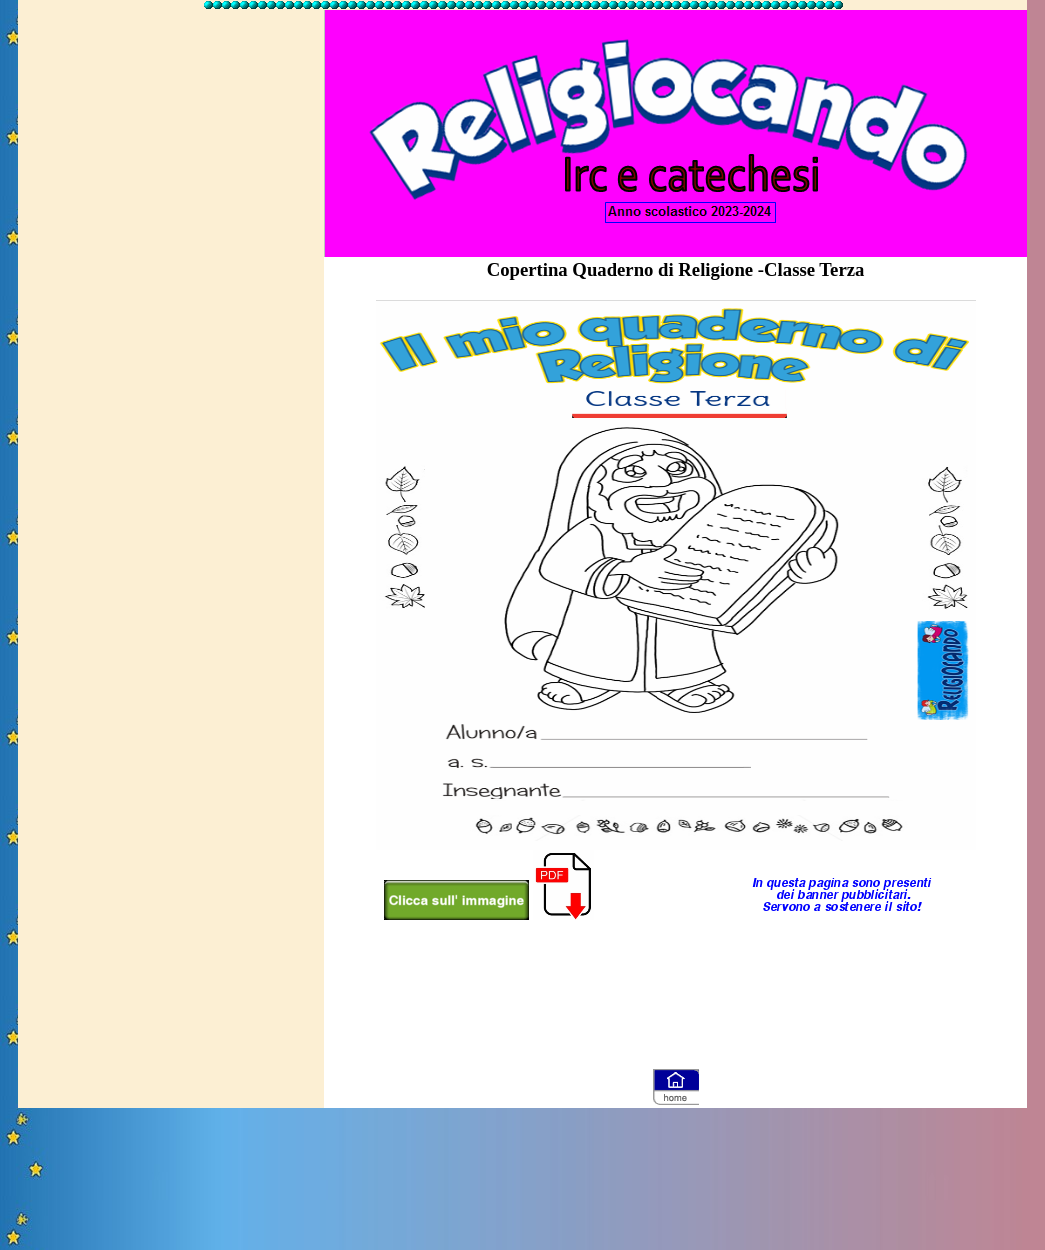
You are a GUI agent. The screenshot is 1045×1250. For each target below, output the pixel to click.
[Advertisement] (171, 313)
